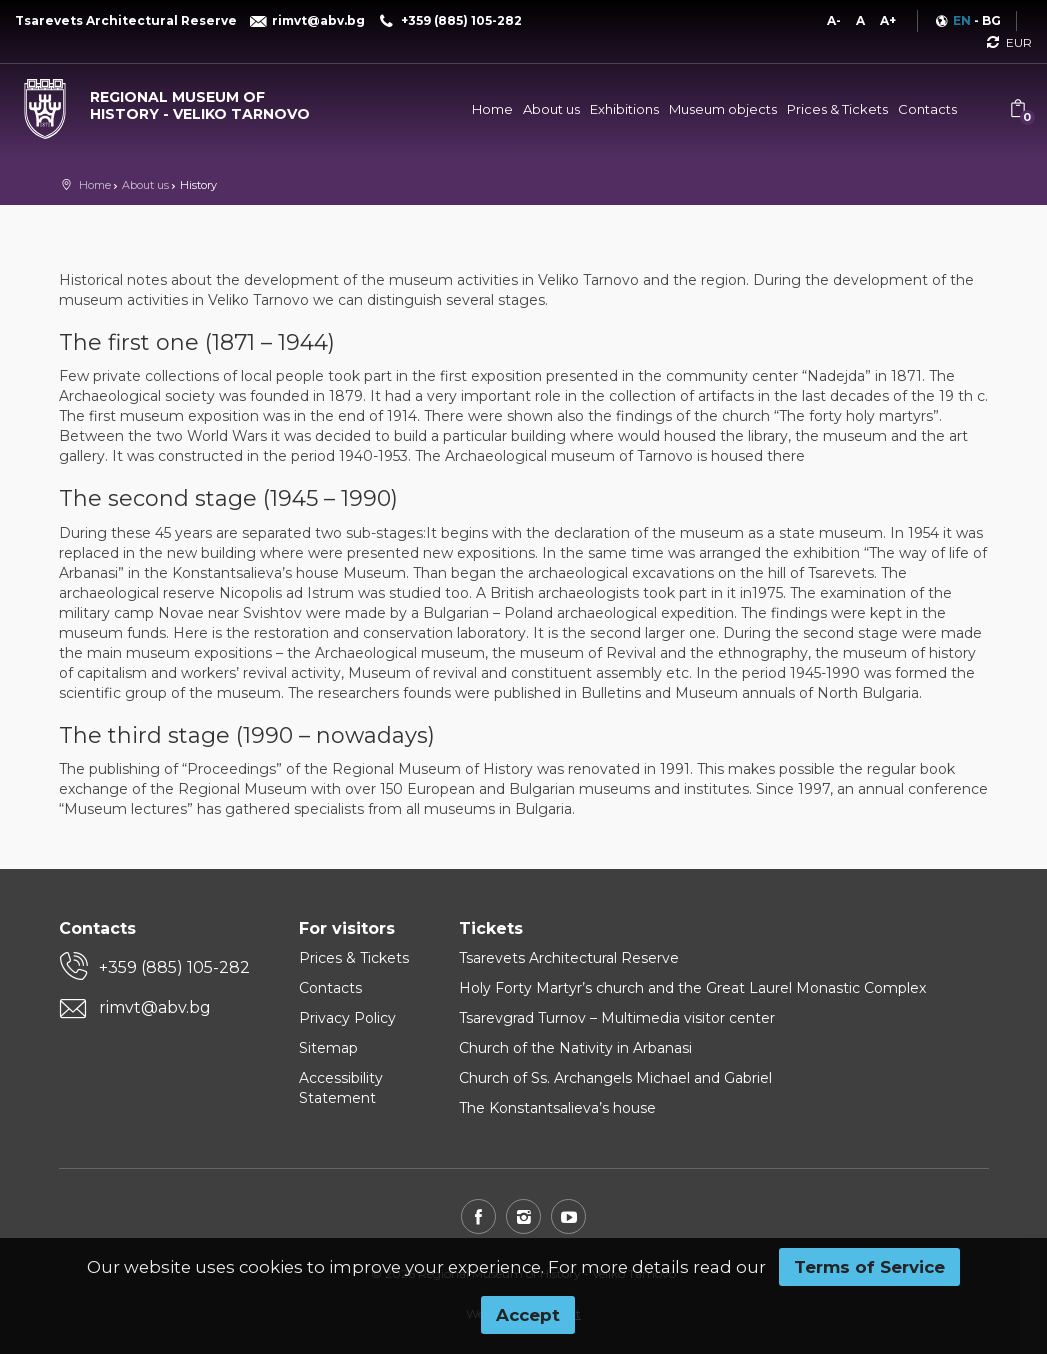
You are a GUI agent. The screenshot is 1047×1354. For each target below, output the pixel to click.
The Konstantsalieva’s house (557, 1108)
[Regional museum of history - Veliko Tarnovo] (174, 101)
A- (834, 20)
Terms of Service (869, 1267)
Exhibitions (624, 109)
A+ (888, 20)
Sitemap (328, 1048)
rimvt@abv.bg (155, 1007)
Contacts (927, 109)
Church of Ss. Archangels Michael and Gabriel (615, 1078)
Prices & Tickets (837, 109)
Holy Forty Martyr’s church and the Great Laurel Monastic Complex (692, 988)
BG (991, 20)
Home (492, 109)
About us (551, 109)
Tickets (491, 928)
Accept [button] (528, 1315)
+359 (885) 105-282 (174, 967)
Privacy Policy (347, 1018)
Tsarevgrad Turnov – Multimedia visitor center (617, 1018)
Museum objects (723, 109)
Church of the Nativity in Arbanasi (575, 1048)
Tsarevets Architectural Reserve (569, 958)
